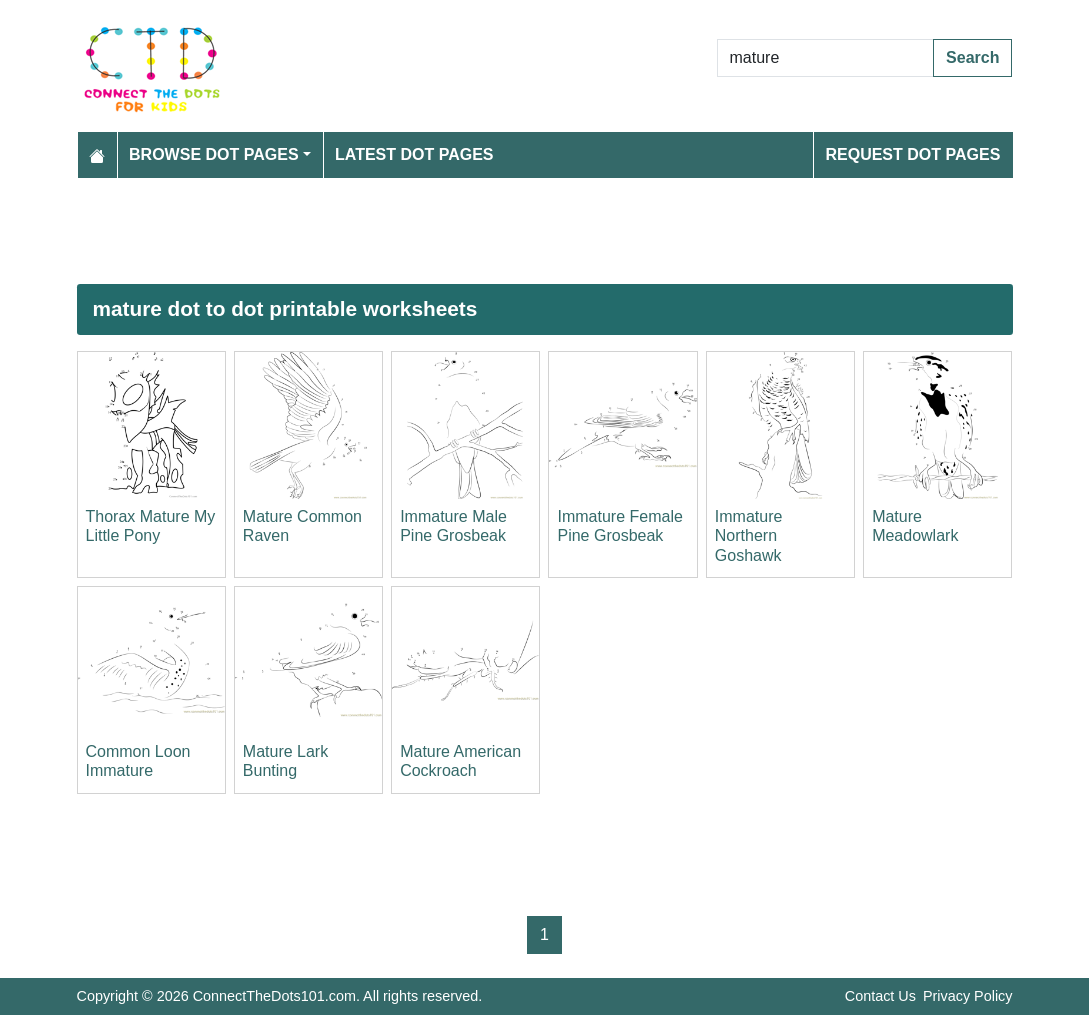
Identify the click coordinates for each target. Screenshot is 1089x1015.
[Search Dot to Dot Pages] (826, 58)
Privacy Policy (968, 996)
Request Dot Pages (912, 154)
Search (972, 57)
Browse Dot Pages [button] (214, 154)
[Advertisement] (545, 231)
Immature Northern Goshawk (749, 535)
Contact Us (880, 996)
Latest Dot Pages (414, 154)
